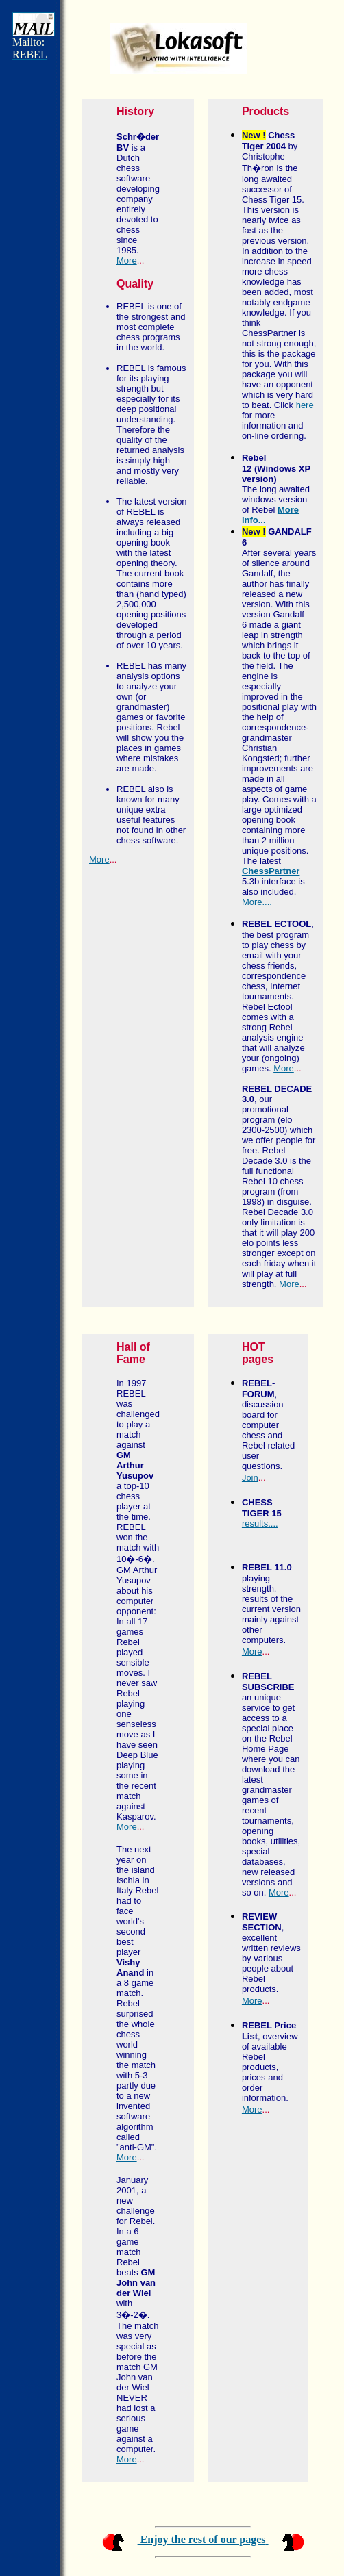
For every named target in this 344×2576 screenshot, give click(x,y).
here (305, 405)
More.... (257, 902)
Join (250, 1477)
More (126, 260)
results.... (260, 1523)
